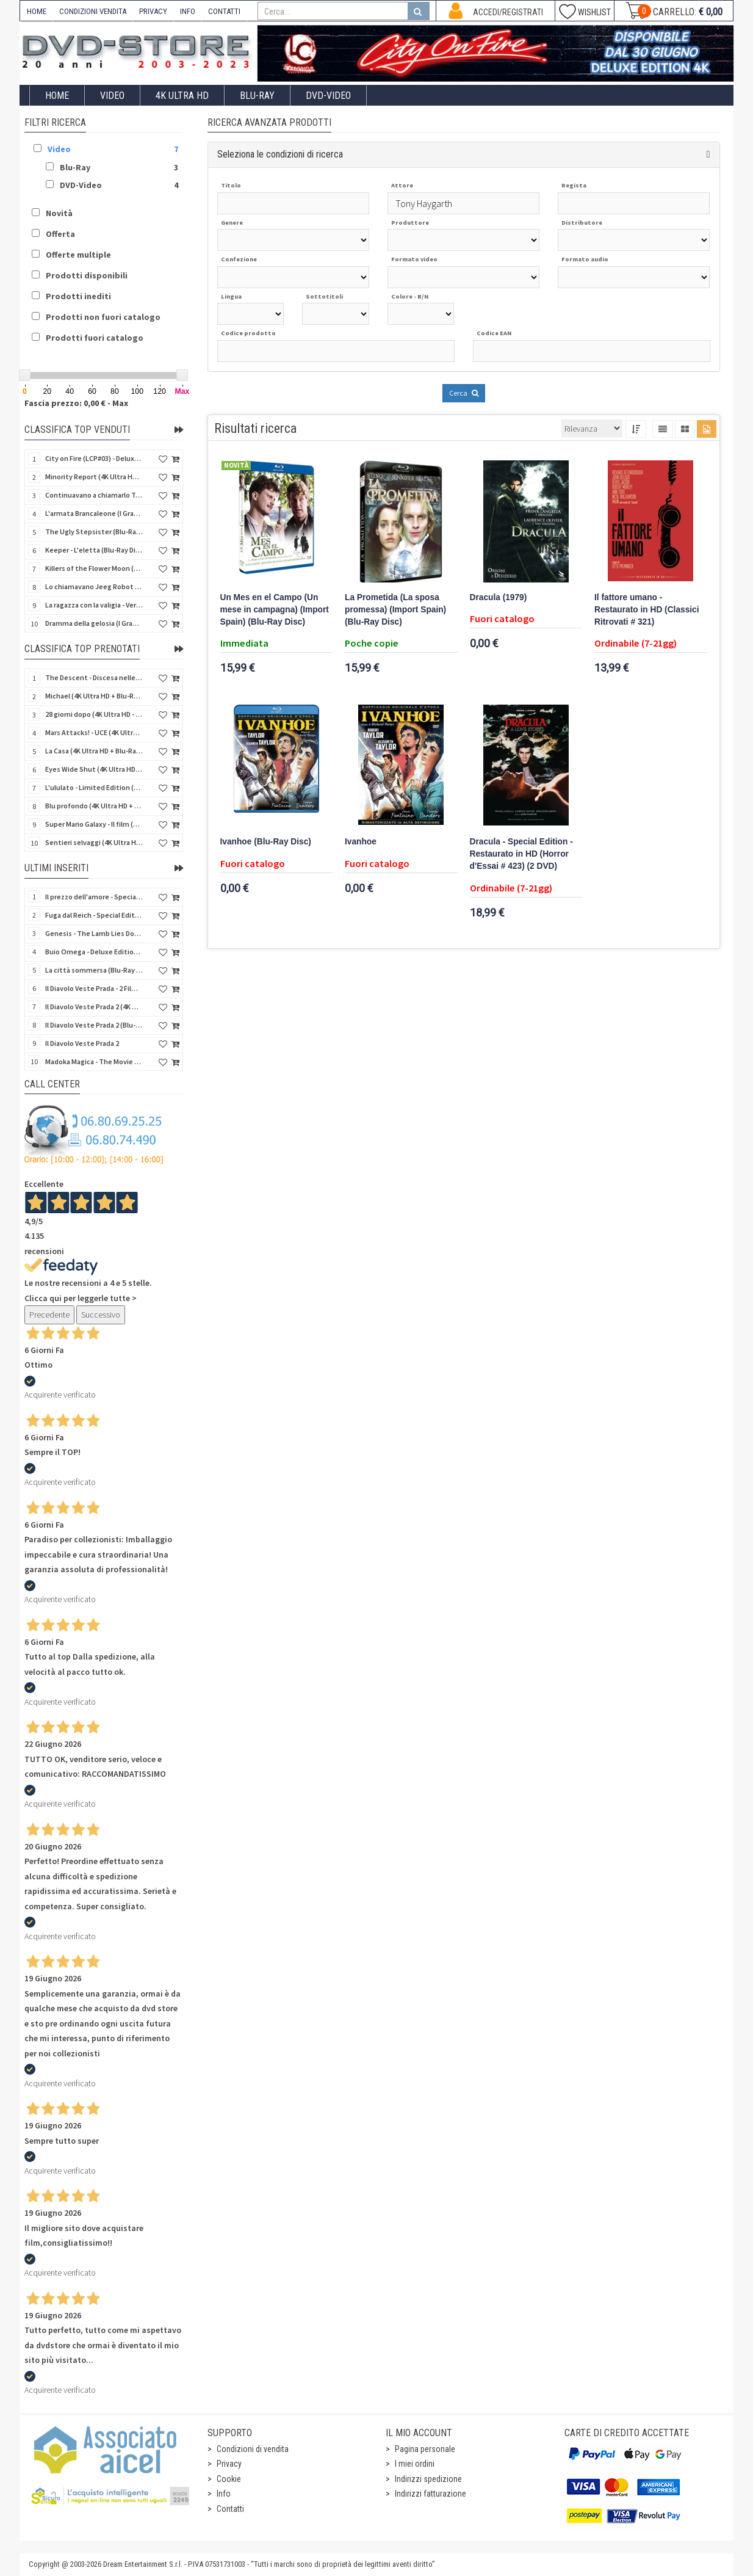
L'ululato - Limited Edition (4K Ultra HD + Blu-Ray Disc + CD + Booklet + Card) (94, 787)
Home (57, 95)
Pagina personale (425, 2449)
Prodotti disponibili (87, 275)
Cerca (463, 392)
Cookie (229, 2479)
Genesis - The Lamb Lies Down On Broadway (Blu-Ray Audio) (94, 933)
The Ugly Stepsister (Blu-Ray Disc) (94, 531)
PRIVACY (153, 11)
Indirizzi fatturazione (430, 2493)
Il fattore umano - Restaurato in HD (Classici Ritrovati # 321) (646, 609)
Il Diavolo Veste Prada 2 (82, 1043)
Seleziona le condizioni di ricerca (280, 154)
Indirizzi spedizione (428, 2479)
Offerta (60, 233)
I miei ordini (414, 2464)
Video (112, 95)
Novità (59, 213)
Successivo (100, 1314)
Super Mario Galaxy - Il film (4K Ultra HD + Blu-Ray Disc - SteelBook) (94, 824)
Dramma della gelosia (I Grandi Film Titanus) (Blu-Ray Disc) (94, 623)
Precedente (49, 1314)
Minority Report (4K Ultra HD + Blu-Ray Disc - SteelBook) (94, 476)
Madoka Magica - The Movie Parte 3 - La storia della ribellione (94, 1061)
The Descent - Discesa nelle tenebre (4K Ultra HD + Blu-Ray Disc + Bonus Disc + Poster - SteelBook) (94, 677)
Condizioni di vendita (253, 2449)
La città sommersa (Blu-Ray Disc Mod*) (94, 969)
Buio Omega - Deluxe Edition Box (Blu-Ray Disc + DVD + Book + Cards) (94, 951)
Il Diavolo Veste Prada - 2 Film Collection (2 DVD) (94, 988)
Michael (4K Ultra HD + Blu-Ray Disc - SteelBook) (94, 695)
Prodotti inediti (78, 296)
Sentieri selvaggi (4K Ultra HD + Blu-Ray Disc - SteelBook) (94, 842)
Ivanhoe (360, 841)
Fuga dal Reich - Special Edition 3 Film (94, 915)
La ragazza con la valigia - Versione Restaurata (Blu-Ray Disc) (94, 604)
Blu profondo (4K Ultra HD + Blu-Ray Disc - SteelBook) (94, 805)
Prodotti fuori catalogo (94, 337)
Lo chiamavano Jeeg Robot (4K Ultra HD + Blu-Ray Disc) (94, 586)
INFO (187, 11)
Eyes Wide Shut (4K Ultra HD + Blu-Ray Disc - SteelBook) (94, 769)
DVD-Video (328, 95)
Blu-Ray (257, 95)
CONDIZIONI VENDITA (92, 11)
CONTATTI (224, 11)
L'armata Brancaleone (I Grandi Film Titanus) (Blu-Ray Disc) (94, 513)
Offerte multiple (78, 254)
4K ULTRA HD (182, 95)
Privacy (229, 2464)
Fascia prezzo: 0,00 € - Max (76, 402)
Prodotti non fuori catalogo (103, 316)
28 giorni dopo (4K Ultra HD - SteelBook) (94, 714)
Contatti (230, 2509)
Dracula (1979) (498, 597)
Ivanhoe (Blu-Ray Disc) (265, 841)
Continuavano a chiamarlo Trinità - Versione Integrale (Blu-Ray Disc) (94, 494)
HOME (36, 11)
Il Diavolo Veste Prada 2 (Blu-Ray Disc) (94, 1024)
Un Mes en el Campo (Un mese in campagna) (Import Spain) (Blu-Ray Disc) (274, 609)
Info (224, 2493)
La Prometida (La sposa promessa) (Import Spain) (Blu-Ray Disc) (395, 609)
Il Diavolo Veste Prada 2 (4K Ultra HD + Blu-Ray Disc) (94, 1006)
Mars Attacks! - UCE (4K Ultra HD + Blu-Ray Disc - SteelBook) (94, 732)
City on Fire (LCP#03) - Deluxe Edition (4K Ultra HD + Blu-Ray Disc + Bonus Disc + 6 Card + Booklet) (94, 458)
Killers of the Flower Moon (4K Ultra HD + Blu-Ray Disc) (94, 568)
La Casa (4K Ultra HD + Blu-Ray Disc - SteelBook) (94, 750)
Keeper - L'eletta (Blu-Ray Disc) (94, 549)
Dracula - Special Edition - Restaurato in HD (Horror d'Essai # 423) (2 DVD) (521, 854)
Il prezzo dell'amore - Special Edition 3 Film (94, 896)
